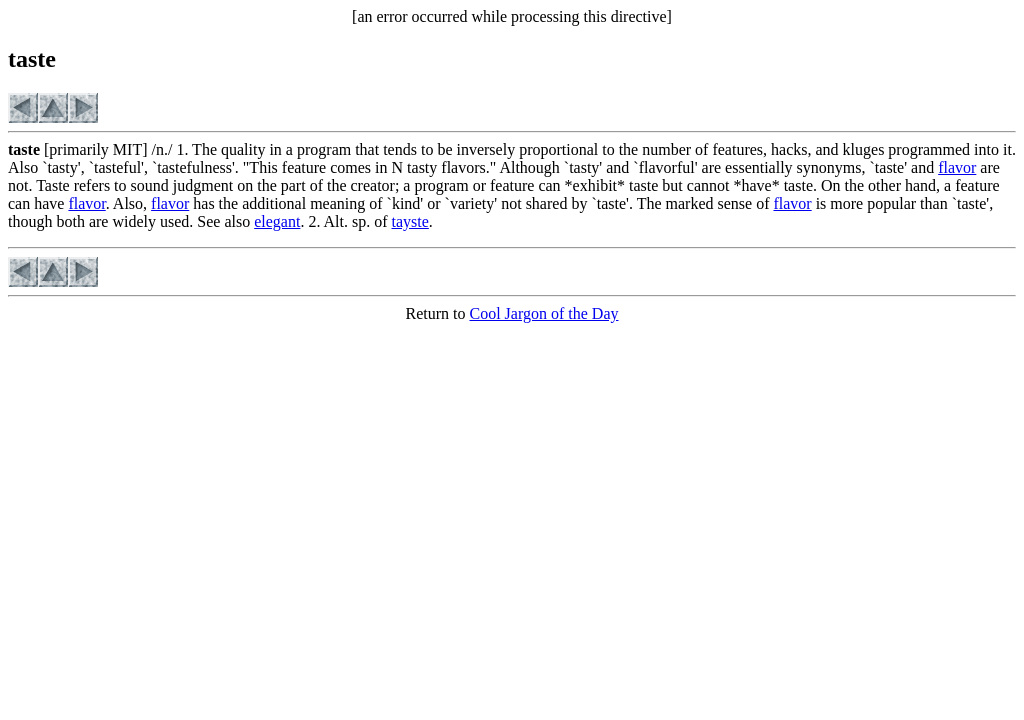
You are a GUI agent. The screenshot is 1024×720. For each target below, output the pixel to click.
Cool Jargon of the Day (543, 313)
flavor (957, 167)
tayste (410, 221)
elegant (277, 221)
